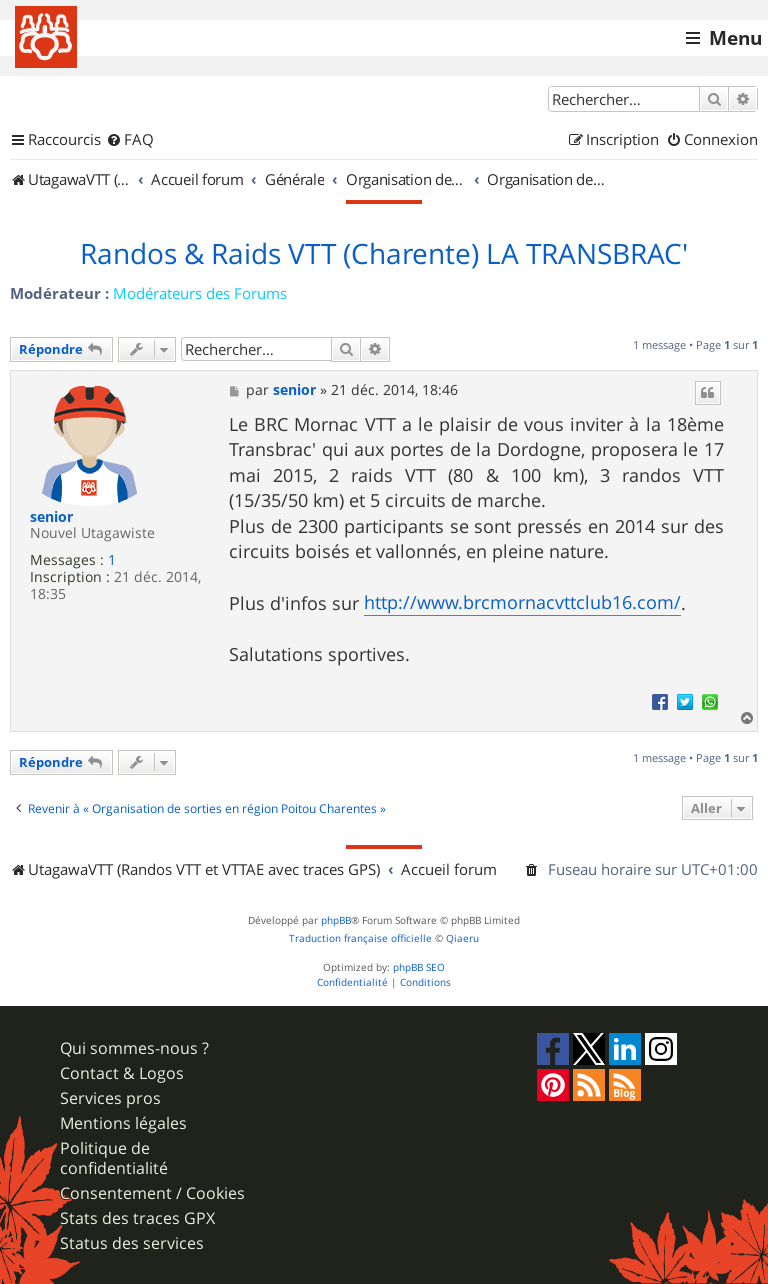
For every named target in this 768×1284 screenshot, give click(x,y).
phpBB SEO (419, 967)
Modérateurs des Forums (200, 293)
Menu (735, 38)
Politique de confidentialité (114, 1158)
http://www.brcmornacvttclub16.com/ (522, 602)
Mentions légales (123, 1123)
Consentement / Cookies (152, 1193)
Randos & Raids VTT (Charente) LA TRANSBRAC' (384, 254)
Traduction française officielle (360, 938)
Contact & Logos (122, 1073)
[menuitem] (130, 140)
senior (51, 517)
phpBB (336, 920)
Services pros (110, 1098)
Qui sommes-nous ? (134, 1048)
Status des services (132, 1243)
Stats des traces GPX (137, 1218)
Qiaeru (462, 938)
